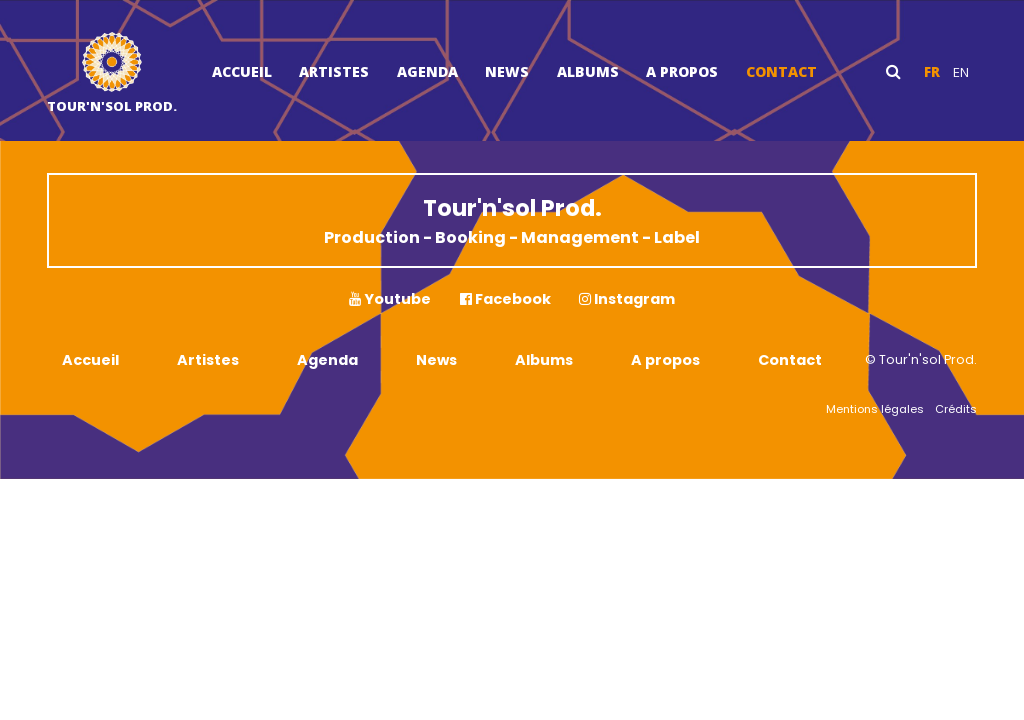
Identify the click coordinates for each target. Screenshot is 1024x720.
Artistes (334, 71)
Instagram (627, 299)
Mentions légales (875, 409)
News (507, 71)
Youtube (390, 299)
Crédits (956, 409)
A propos (682, 71)
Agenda (427, 71)
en (961, 72)
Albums (588, 71)
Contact (781, 71)
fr (932, 72)
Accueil (242, 71)
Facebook (505, 299)
